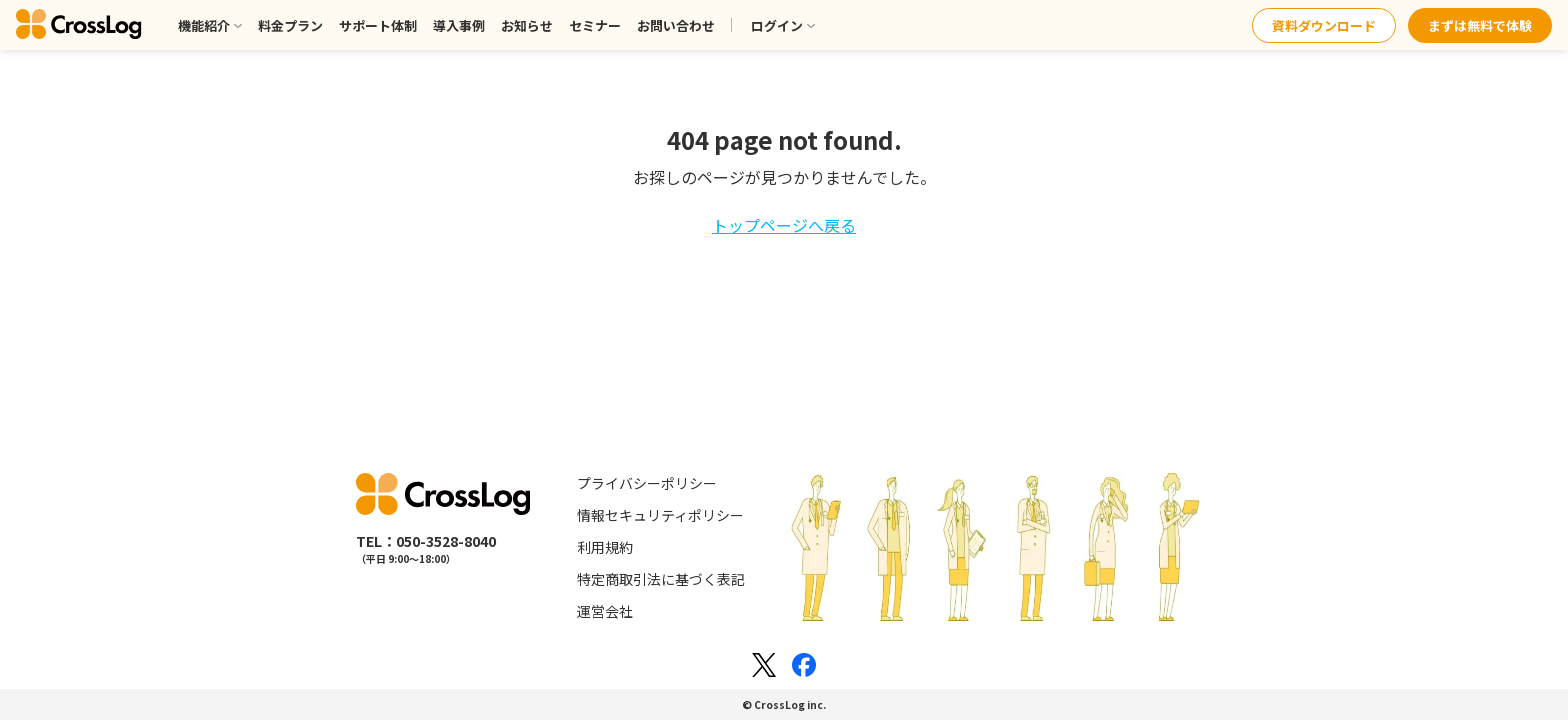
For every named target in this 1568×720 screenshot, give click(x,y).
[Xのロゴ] (764, 665)
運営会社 (605, 611)
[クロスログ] (79, 25)
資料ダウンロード (1324, 25)
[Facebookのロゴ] (804, 665)
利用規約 (605, 547)
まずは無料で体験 (1480, 25)
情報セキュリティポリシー (660, 515)
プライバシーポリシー (647, 483)
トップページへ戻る (784, 225)
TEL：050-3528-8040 (426, 541)
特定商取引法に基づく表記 (661, 579)
